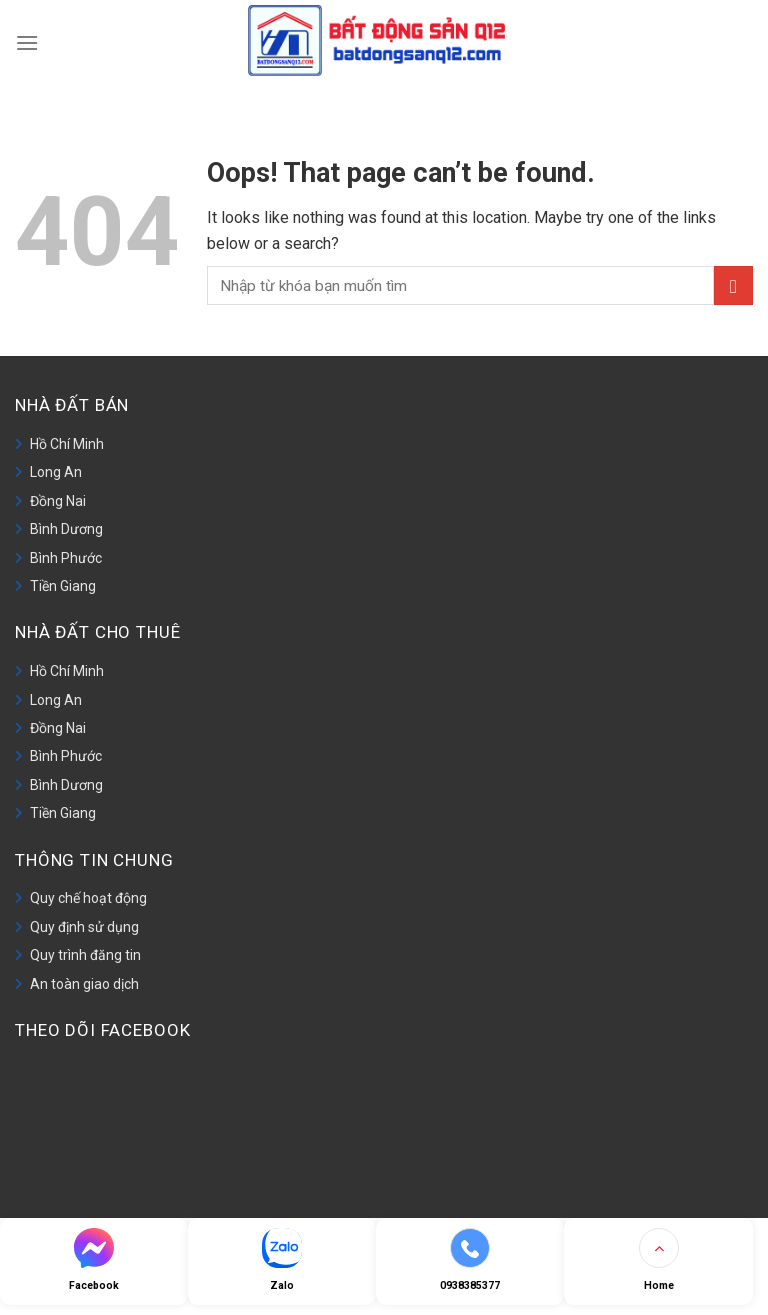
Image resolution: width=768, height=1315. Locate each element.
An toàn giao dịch (84, 984)
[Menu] (27, 40)
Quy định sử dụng (84, 927)
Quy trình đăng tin (85, 955)
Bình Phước (66, 558)
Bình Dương (66, 529)
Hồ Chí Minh (67, 444)
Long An (56, 472)
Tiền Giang (63, 586)
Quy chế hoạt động (88, 898)
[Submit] (733, 285)
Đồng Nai (58, 501)
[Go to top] (658, 1261)
